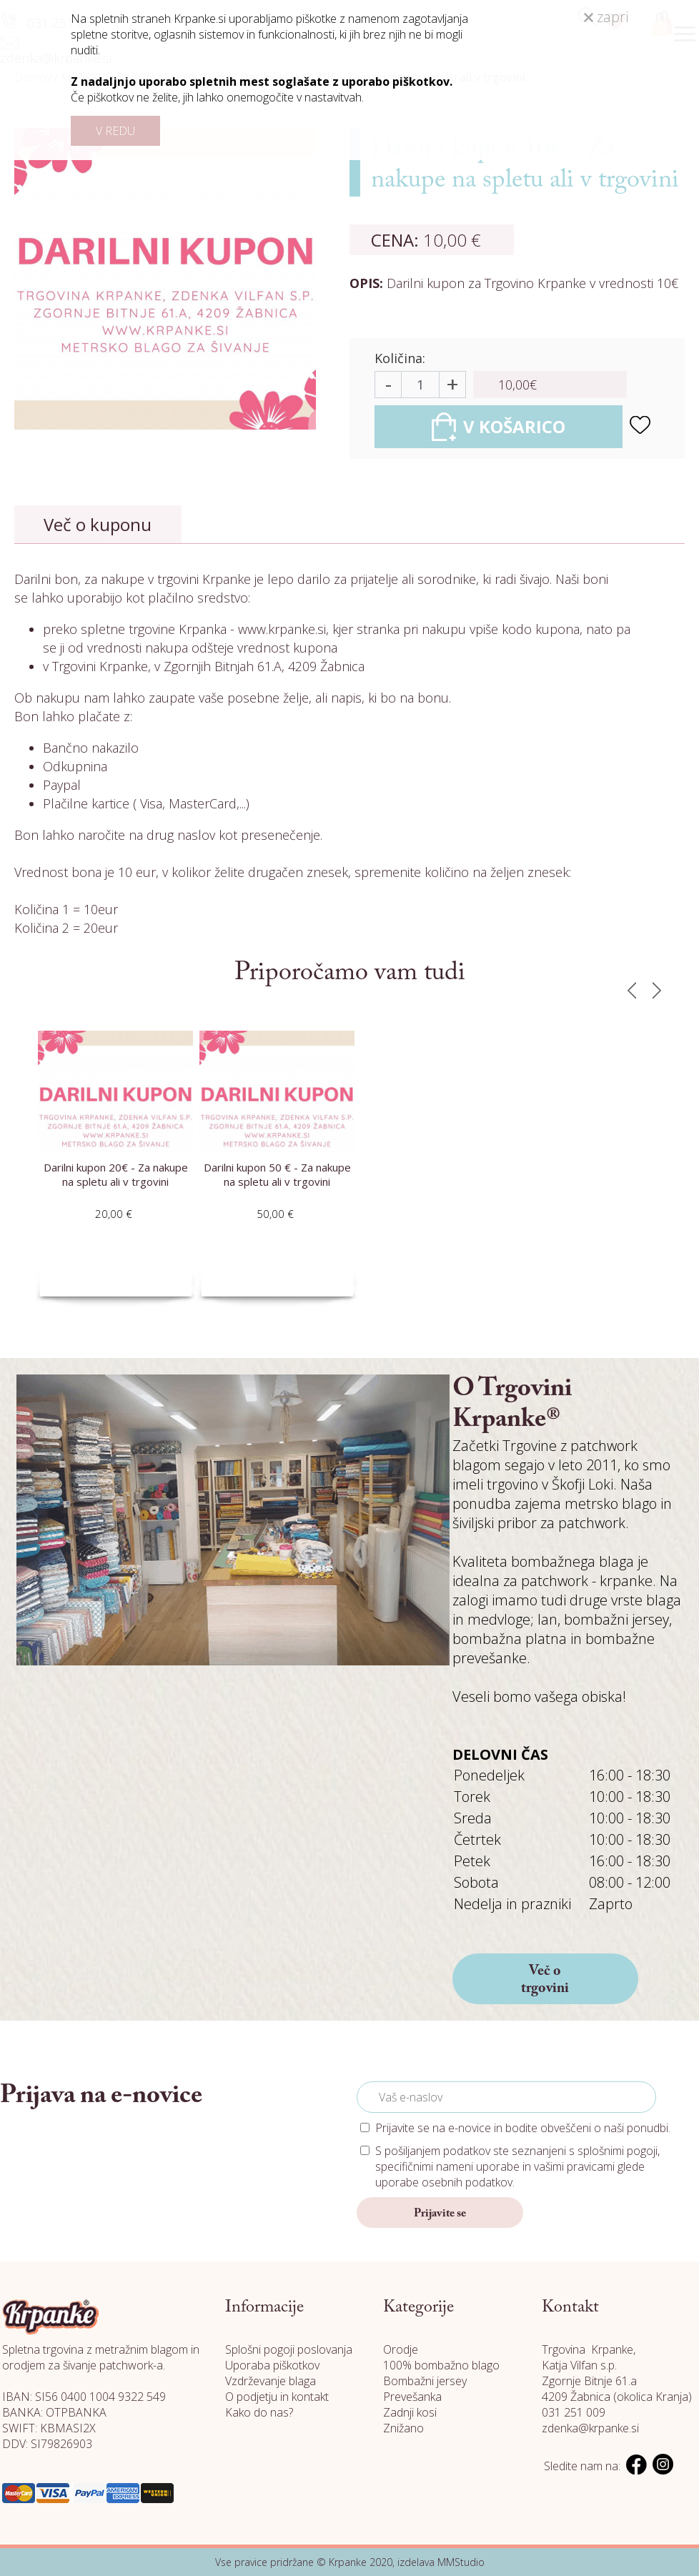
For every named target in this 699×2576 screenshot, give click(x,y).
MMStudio (461, 2562)
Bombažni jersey (425, 2381)
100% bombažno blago (441, 2365)
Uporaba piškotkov (272, 2365)
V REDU (115, 131)
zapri (606, 16)
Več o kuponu (98, 524)
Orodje (400, 2349)
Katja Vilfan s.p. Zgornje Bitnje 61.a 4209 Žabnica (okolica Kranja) (617, 2380)
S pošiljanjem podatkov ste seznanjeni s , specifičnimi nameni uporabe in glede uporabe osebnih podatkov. (517, 2166)
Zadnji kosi (410, 2412)
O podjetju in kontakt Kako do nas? (277, 2404)
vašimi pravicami (574, 2166)
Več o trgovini (545, 1980)
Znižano (403, 2428)
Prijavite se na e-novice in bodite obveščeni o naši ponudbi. (522, 2128)
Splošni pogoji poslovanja (288, 2349)
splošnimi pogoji (617, 2151)
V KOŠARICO (498, 426)
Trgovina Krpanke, (588, 2349)
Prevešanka (412, 2396)
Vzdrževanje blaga (270, 2381)
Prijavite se (440, 2213)
